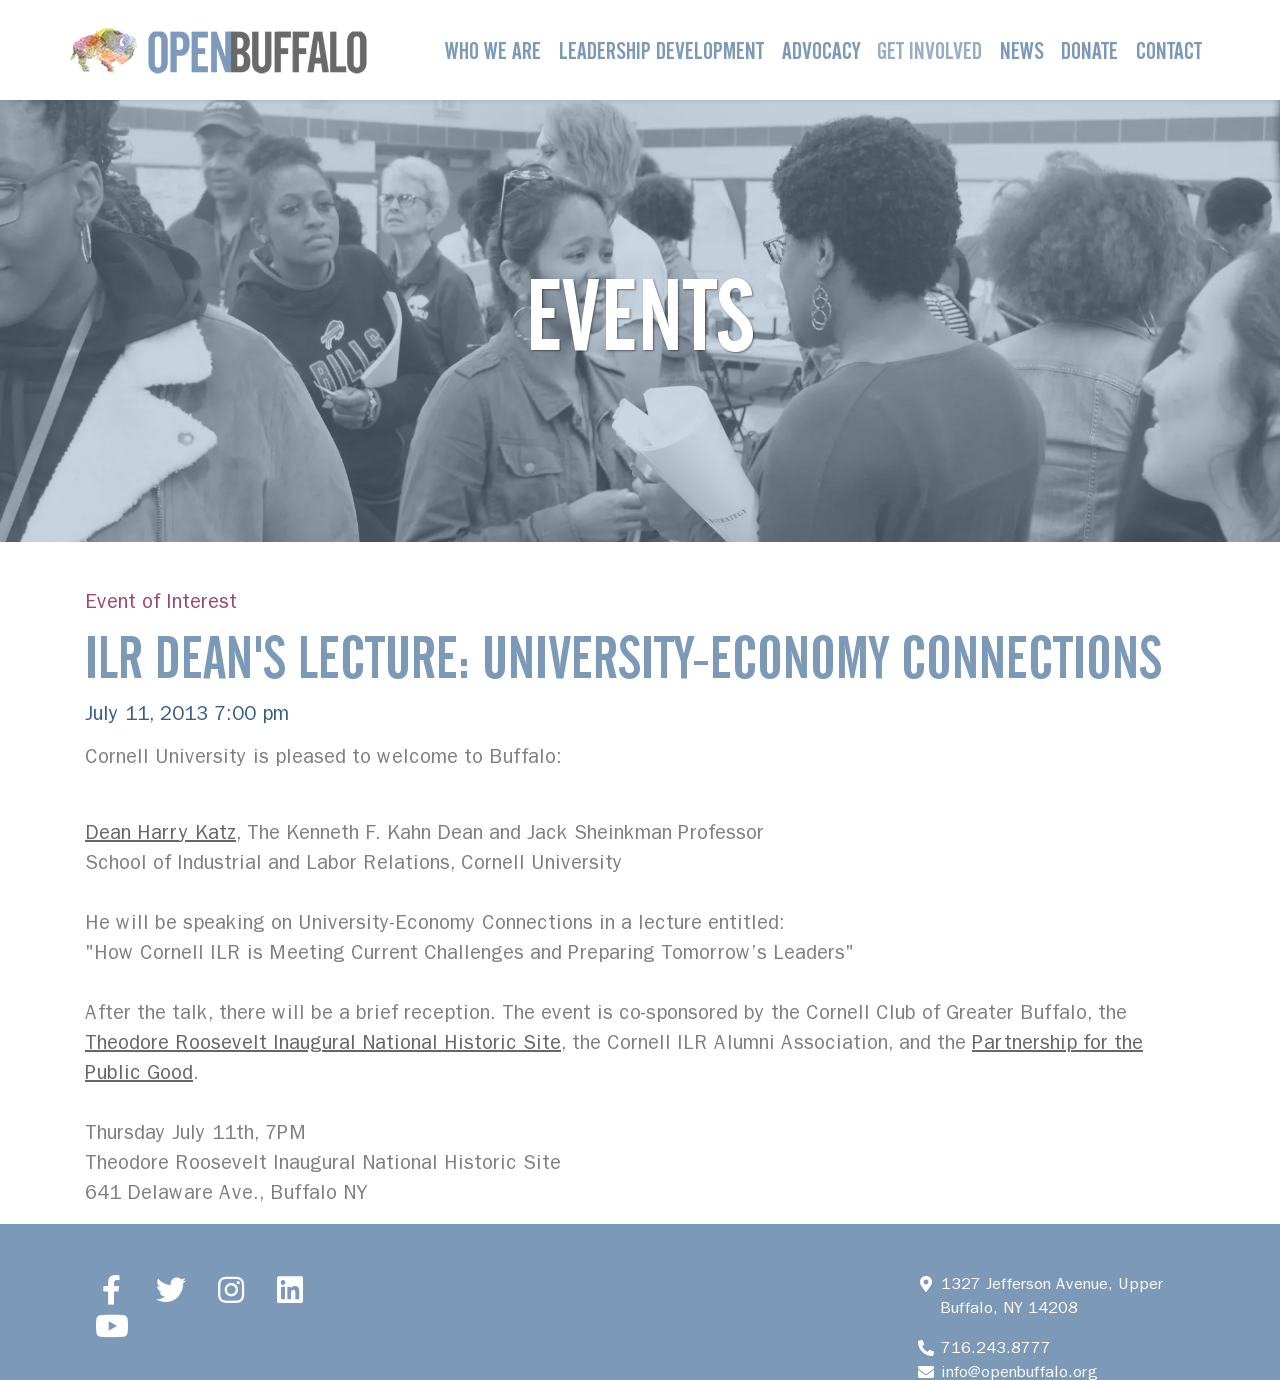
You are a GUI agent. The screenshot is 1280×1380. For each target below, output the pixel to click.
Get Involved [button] (929, 50)
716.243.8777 (995, 1347)
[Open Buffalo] (218, 50)
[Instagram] (231, 1290)
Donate (1089, 50)
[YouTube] (112, 1326)
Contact (1169, 50)
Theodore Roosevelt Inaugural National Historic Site (323, 1042)
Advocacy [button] (821, 50)
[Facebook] (112, 1290)
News (1022, 50)
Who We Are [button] (493, 50)
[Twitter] (172, 1290)
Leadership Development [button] (661, 50)
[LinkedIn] (291, 1290)
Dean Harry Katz (160, 832)
